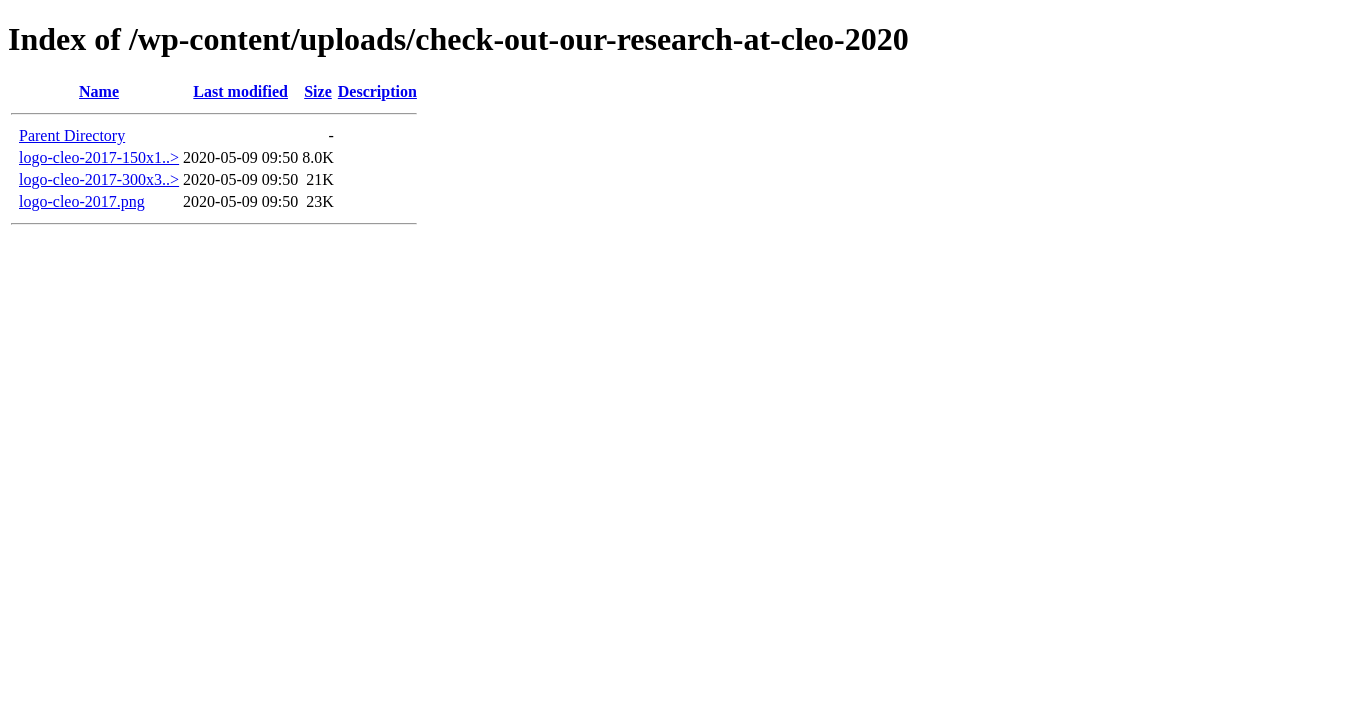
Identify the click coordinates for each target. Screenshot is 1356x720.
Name (99, 91)
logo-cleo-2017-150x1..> (99, 157)
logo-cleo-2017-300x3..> (99, 179)
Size (318, 91)
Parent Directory (72, 135)
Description (377, 91)
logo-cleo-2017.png (82, 201)
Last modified (240, 91)
